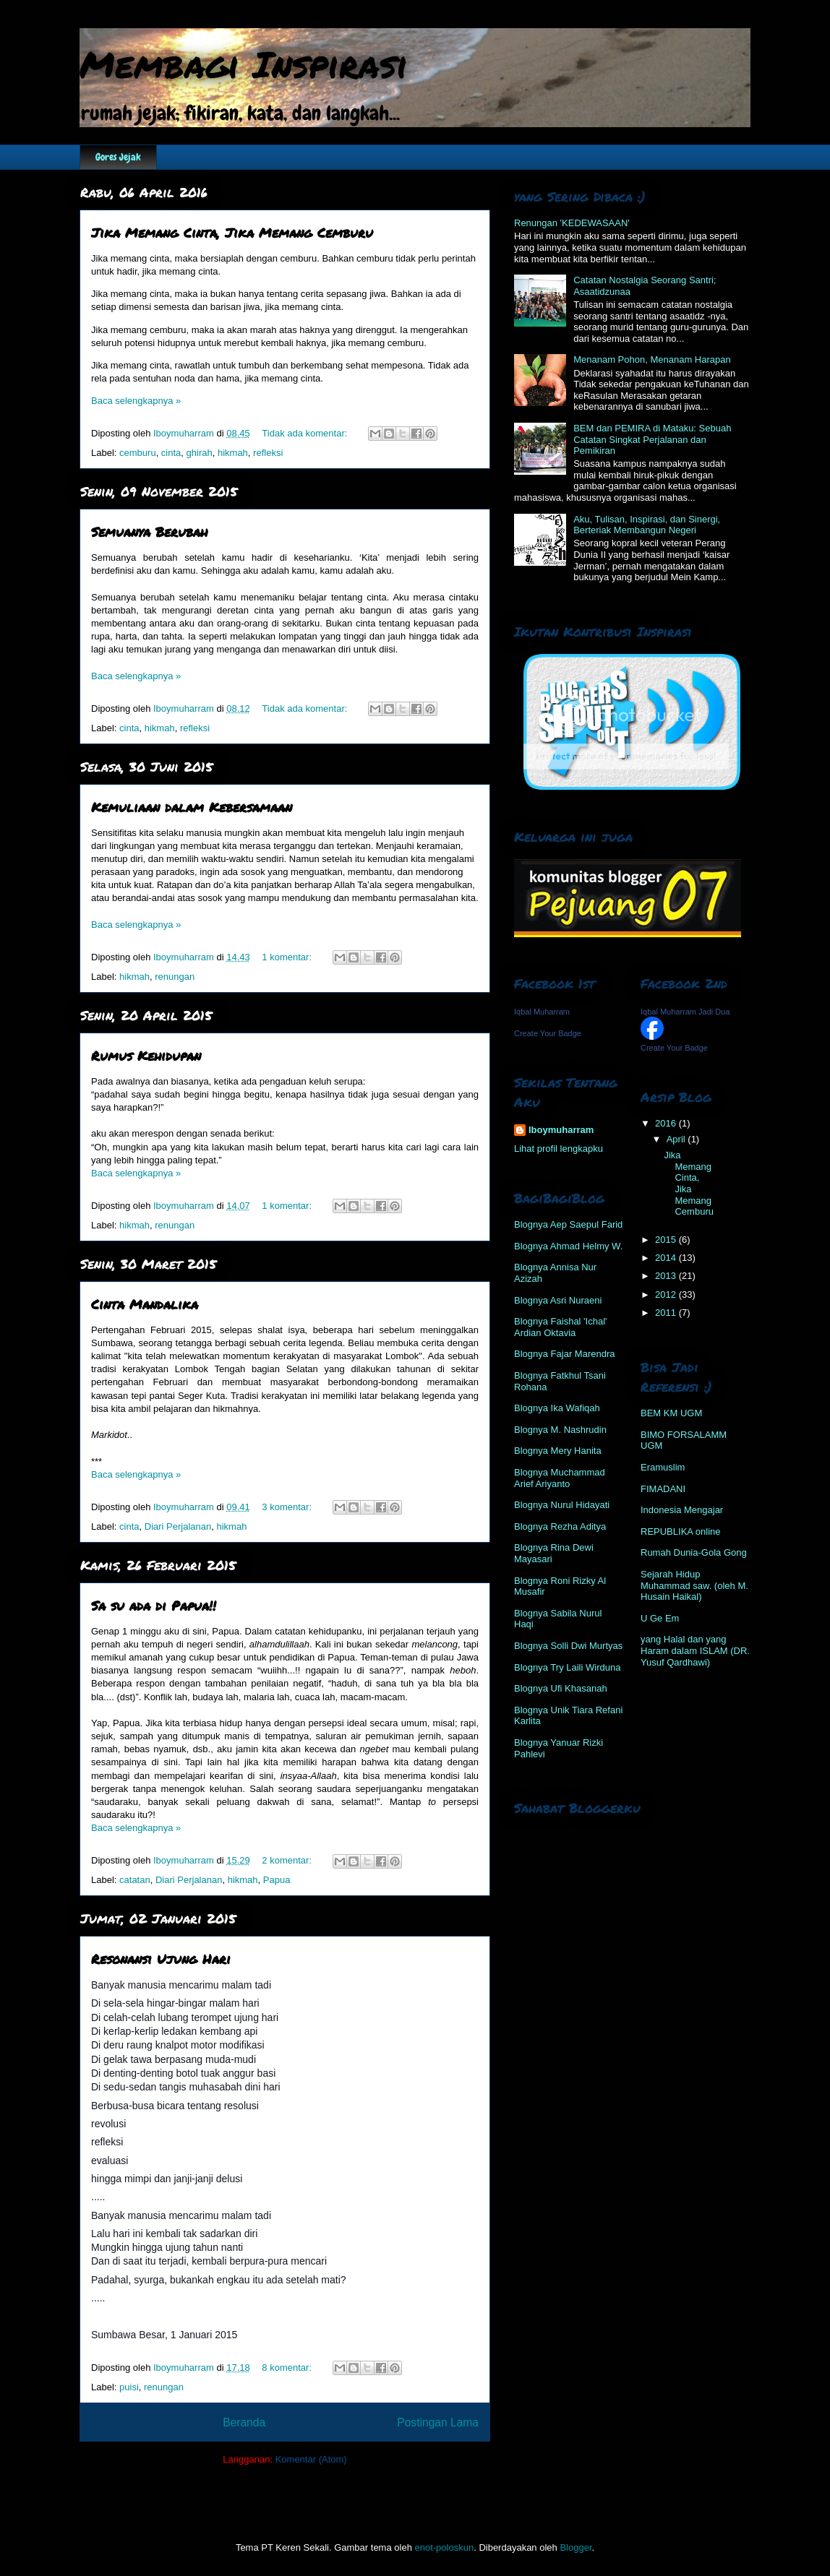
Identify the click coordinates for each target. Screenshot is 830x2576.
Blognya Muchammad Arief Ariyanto (559, 1478)
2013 (667, 1275)
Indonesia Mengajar (682, 1509)
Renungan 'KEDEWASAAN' (572, 222)
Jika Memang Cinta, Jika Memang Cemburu (232, 232)
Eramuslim (663, 1467)
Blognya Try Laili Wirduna (567, 1667)
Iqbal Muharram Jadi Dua (685, 1011)
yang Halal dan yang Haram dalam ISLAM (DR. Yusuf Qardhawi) (695, 1650)
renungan (174, 976)
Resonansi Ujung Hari (161, 1959)
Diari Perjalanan (178, 1526)
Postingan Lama (438, 2422)
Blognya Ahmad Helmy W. (568, 1246)
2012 (667, 1294)
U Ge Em (660, 1618)
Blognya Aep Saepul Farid (568, 1224)
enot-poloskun (444, 2547)
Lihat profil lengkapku (558, 1148)
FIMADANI (663, 1488)
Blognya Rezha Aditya (560, 1526)
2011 (667, 1312)
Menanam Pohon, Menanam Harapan (652, 359)
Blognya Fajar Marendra (564, 1353)
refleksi (268, 452)
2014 (667, 1257)
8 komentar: (288, 2367)
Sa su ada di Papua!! (153, 1605)
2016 (667, 1123)
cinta (171, 452)
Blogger (575, 2547)
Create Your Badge (547, 1033)
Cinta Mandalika (144, 1304)
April (677, 1139)
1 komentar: (288, 957)
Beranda (244, 2422)
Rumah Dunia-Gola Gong (694, 1552)
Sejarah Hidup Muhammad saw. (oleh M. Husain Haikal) (694, 1585)
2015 (667, 1239)
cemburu (137, 452)
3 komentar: (288, 1507)
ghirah (200, 452)
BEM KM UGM (671, 1413)
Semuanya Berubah (149, 531)
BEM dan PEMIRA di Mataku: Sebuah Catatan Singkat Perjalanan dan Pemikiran (652, 439)
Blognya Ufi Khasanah (560, 1688)
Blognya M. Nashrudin (560, 1429)
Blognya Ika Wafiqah (557, 1408)
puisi (129, 2387)
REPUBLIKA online (681, 1531)
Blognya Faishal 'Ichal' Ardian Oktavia (560, 1327)
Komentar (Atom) (311, 2459)
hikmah (233, 452)
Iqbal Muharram (542, 1011)
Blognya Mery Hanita (558, 1450)
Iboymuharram (561, 1129)
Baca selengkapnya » (136, 400)
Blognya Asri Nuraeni (558, 1300)
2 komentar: (288, 1860)
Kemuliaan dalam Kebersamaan (191, 807)
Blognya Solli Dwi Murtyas (568, 1645)
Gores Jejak (118, 156)
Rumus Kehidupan (146, 1055)
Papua (277, 1879)
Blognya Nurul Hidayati (561, 1504)
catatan (134, 1879)
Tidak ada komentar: (306, 433)
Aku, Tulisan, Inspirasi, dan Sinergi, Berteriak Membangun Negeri (646, 525)
